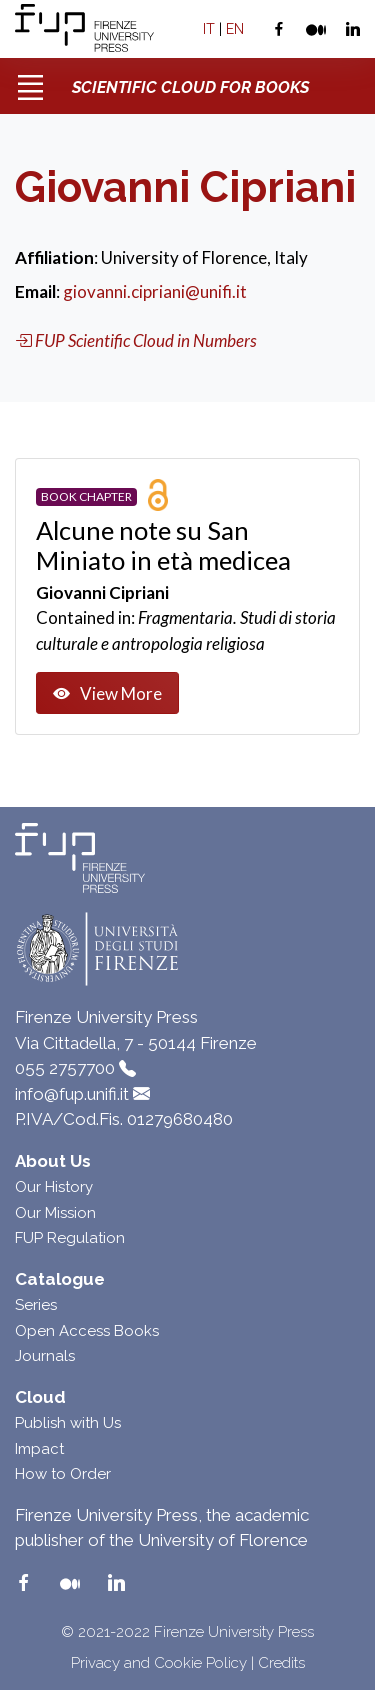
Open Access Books (87, 1331)
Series (36, 1305)
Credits (281, 1663)
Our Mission (55, 1213)
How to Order (63, 1474)
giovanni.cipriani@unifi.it (155, 291)
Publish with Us (68, 1423)
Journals (45, 1356)
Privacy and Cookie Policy (159, 1663)
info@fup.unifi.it (72, 1094)
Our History (54, 1187)
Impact (39, 1449)
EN (235, 29)
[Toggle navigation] (30, 80)
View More (107, 694)
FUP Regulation (70, 1238)
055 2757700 (65, 1068)
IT (209, 29)
